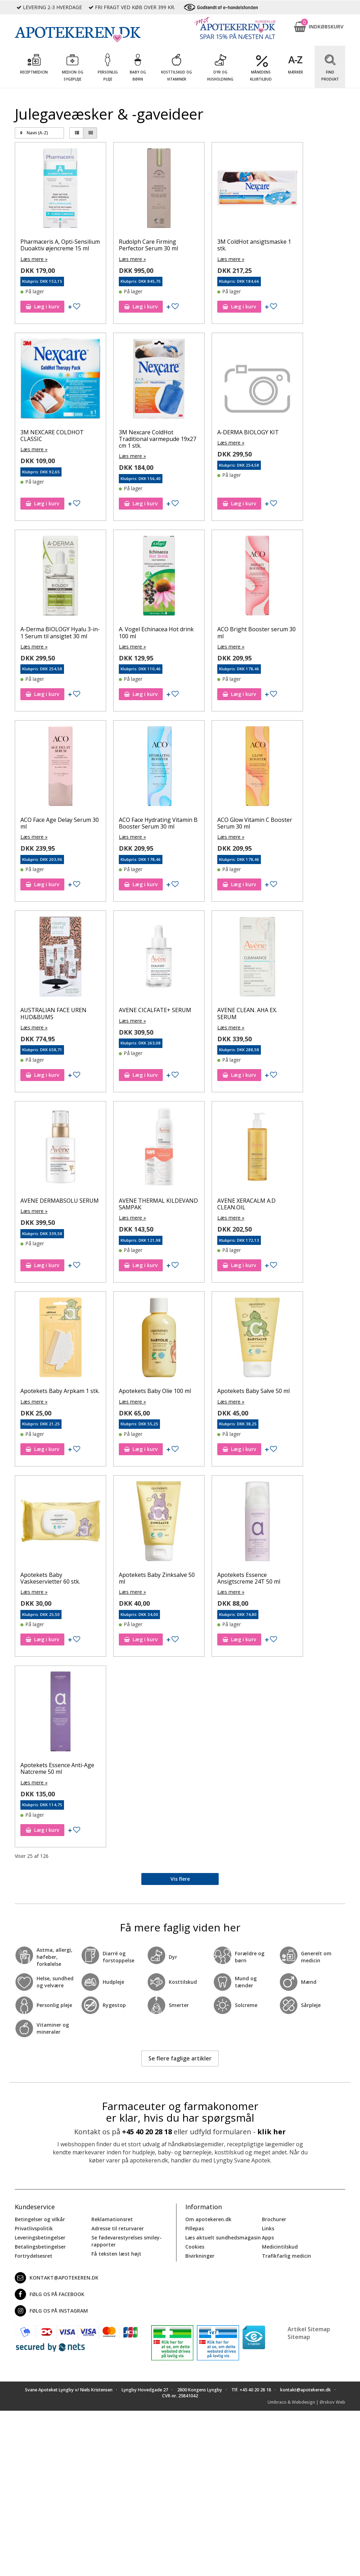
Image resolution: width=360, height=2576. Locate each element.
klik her (271, 2131)
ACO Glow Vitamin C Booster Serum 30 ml (254, 823)
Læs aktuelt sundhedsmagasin (223, 2237)
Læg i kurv (42, 306)
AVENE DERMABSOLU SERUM (59, 1200)
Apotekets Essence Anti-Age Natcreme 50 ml (57, 1768)
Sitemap (299, 2337)
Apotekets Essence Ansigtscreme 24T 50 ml (248, 1578)
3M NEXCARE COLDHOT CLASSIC (52, 435)
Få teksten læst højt (116, 2253)
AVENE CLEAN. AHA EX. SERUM (247, 1013)
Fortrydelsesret (33, 2255)
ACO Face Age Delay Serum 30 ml (59, 823)
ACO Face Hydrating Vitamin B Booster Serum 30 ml (158, 823)
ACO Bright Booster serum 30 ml (256, 632)
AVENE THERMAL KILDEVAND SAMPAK (158, 1204)
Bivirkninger (199, 2255)
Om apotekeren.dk (208, 2219)
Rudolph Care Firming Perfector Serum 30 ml (148, 245)
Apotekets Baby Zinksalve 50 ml (157, 1578)
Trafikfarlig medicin (286, 2255)
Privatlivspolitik (34, 2228)
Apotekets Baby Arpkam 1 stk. (59, 1391)
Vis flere (180, 1878)
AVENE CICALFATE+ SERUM (155, 1010)
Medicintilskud (280, 2246)
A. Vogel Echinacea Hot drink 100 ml (156, 632)
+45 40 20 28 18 (147, 2131)
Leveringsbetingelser (40, 2237)
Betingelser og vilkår (40, 2219)
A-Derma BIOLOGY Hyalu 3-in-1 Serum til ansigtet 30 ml (60, 632)
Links (268, 2228)
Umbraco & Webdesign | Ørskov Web (306, 2402)
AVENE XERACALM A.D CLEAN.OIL (246, 1204)
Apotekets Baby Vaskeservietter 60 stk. (50, 1578)
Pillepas (194, 2228)
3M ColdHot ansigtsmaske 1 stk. (254, 245)
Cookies (194, 2246)
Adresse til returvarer (117, 2228)
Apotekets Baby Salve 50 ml (253, 1391)
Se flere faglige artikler (180, 2058)
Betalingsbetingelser (40, 2246)
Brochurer (274, 2219)
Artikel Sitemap (309, 2329)
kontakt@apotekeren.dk (56, 2277)
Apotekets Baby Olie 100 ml (155, 1391)
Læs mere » (33, 259)
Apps (268, 2237)
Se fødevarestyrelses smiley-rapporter (126, 2241)
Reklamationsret (112, 2219)
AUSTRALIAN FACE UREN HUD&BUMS (53, 1013)
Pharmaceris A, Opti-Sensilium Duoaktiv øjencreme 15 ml (60, 245)
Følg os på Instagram (51, 2310)
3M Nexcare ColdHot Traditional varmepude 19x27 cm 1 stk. (157, 438)
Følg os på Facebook (49, 2294)
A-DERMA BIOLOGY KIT (248, 432)
